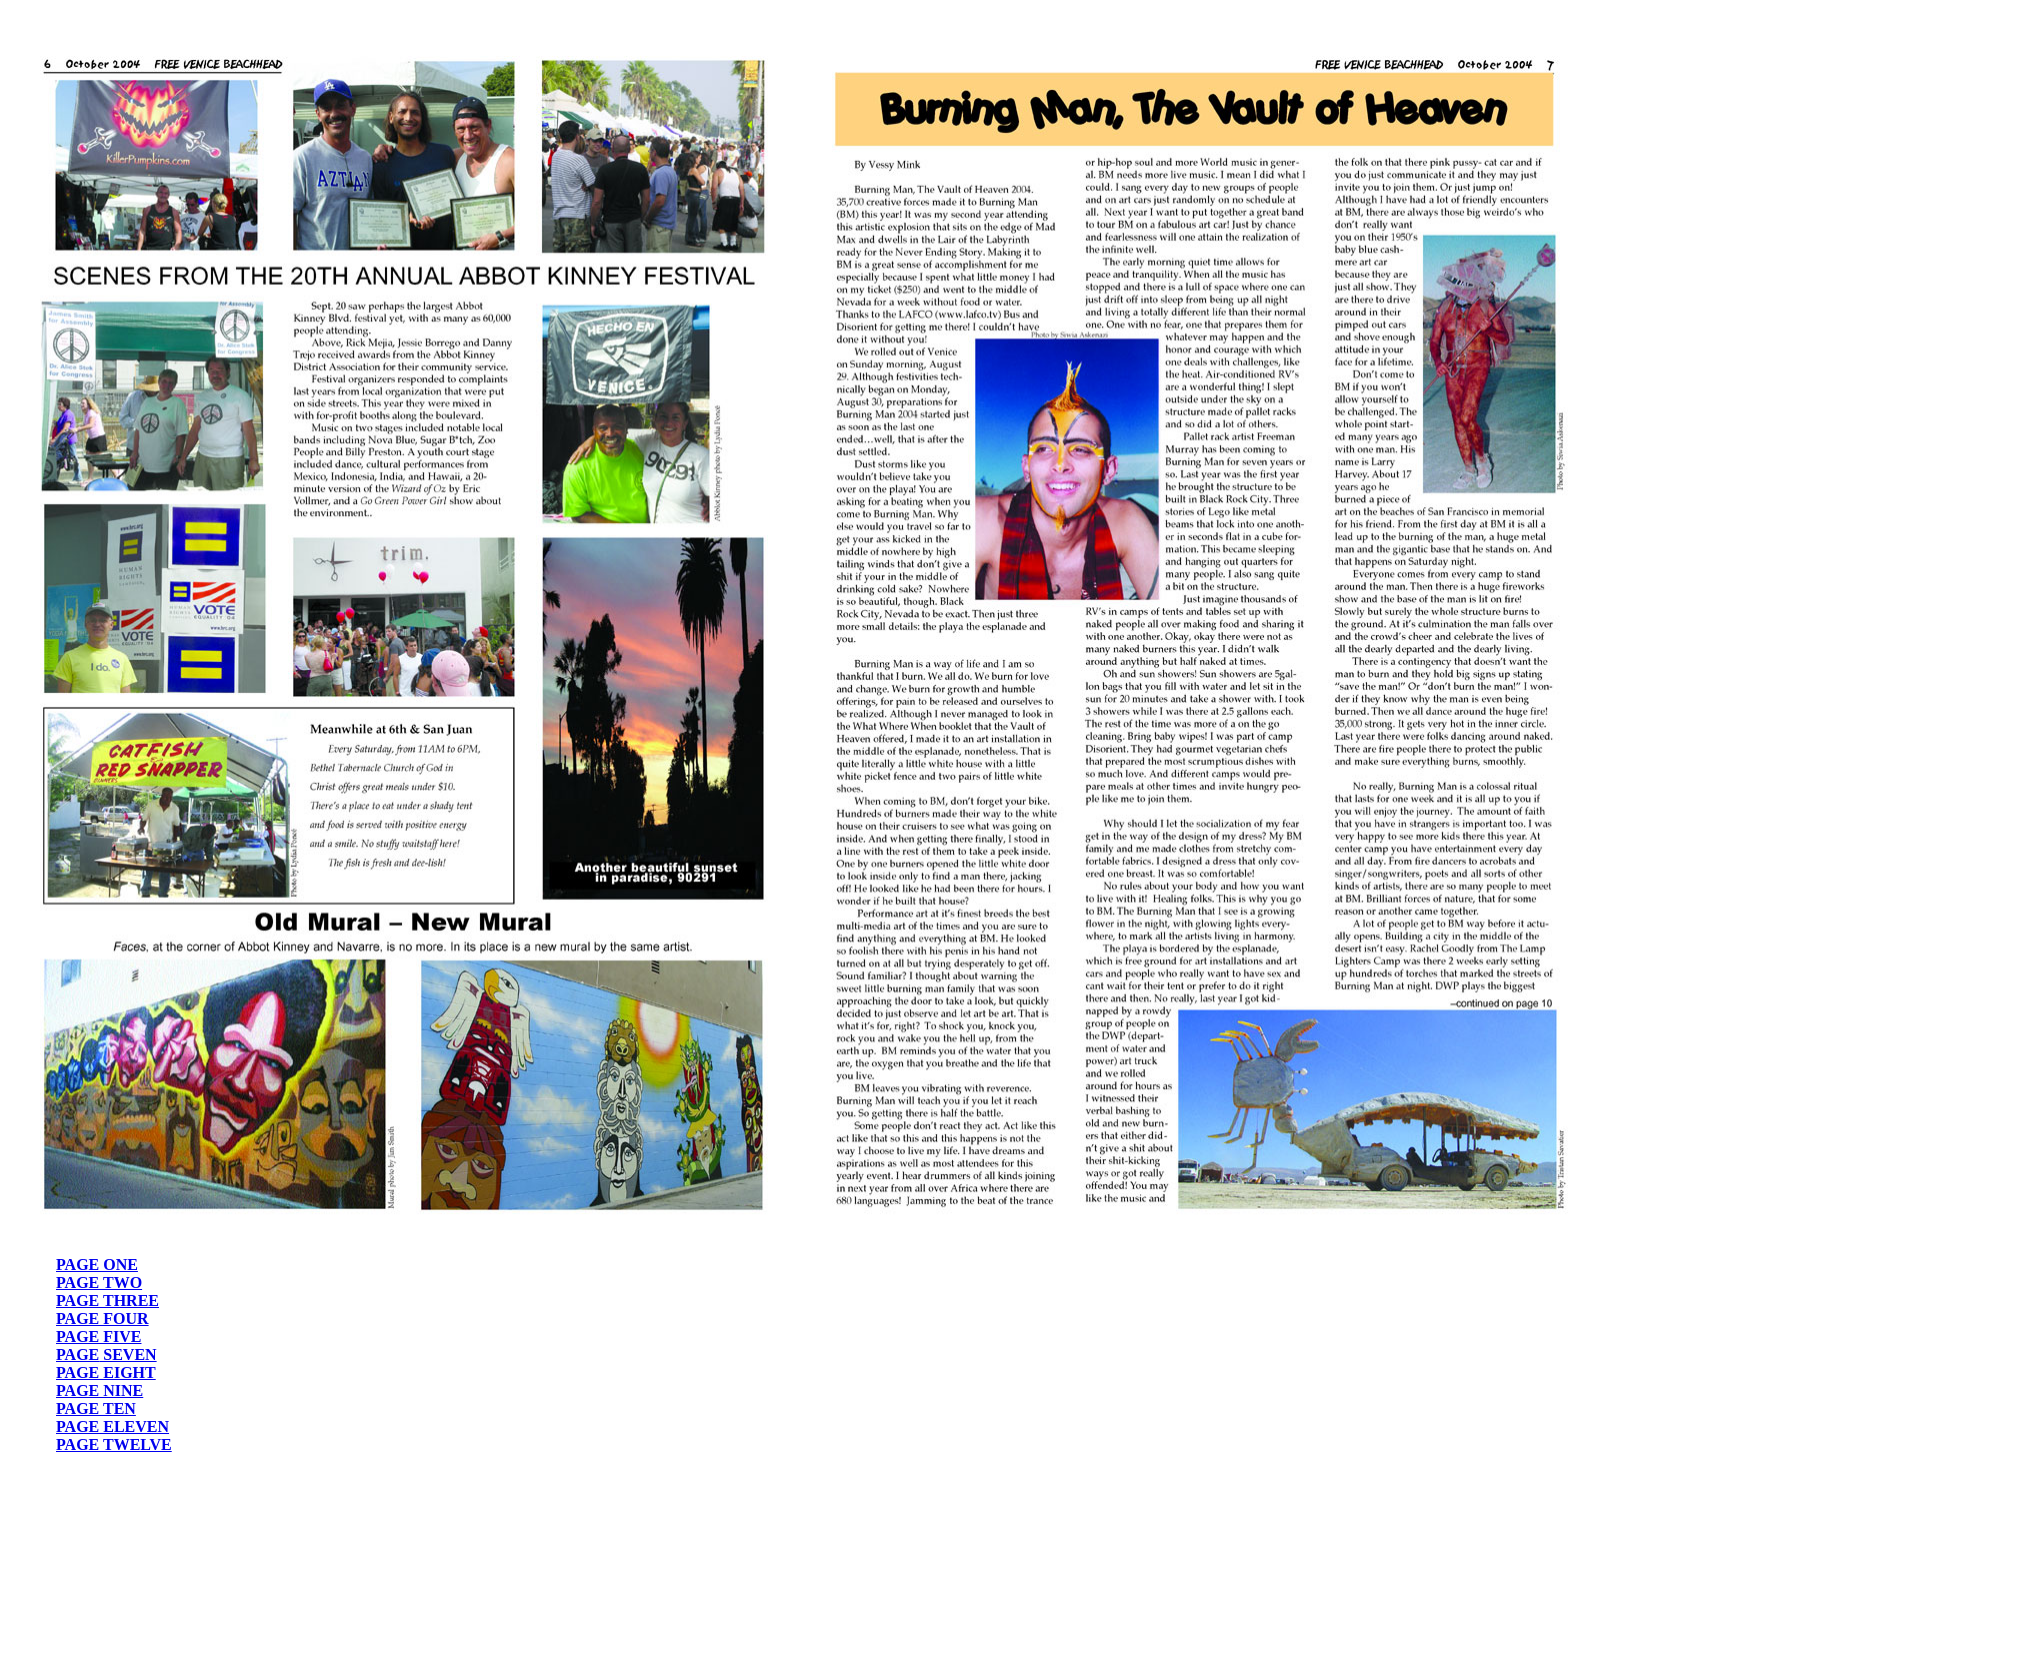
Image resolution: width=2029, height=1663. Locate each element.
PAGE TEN (96, 1408)
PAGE (77, 1354)
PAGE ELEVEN (112, 1426)
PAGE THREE (107, 1300)
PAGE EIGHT (106, 1372)
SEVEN (127, 1354)
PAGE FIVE (98, 1336)
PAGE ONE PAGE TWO (99, 1273)
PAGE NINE (99, 1390)
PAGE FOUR (102, 1318)
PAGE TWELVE (114, 1444)
